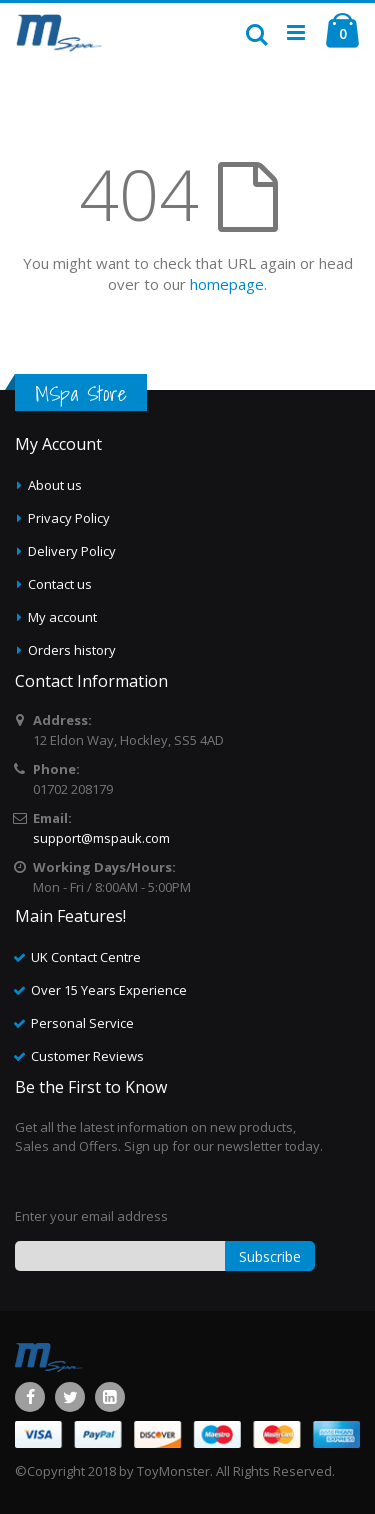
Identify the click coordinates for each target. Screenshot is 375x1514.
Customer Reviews (87, 1056)
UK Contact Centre (86, 957)
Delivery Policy (72, 551)
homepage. (228, 284)
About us (55, 485)
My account (62, 617)
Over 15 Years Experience (109, 990)
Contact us (60, 584)
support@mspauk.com (101, 838)
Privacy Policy (69, 518)
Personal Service (82, 1023)
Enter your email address (91, 1216)
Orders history (72, 650)
